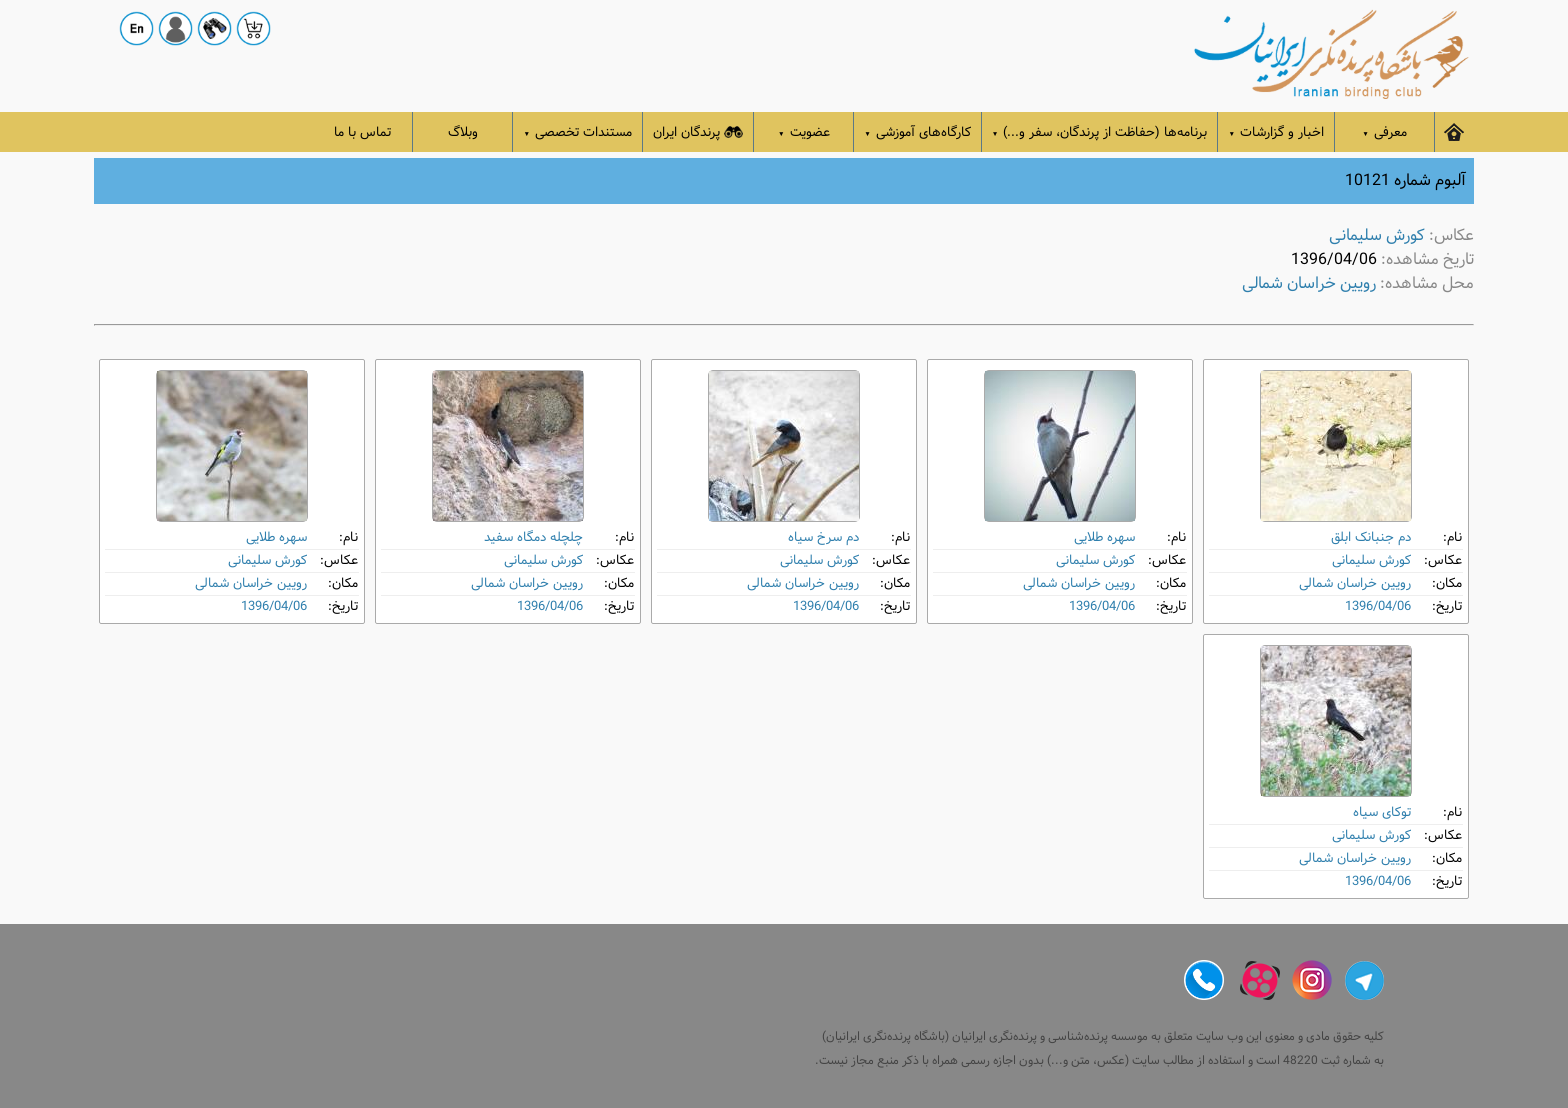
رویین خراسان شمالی (1309, 283)
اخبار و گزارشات (1276, 132)
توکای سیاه (1382, 812)
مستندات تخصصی (577, 132)
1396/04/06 (1378, 606)
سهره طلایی (1104, 537)
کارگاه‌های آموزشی (917, 132)
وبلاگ (463, 132)
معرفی (1384, 132)
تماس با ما (362, 132)
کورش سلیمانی (1377, 235)
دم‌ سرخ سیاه (823, 537)
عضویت (804, 132)
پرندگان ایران (698, 132)
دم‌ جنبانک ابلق (1371, 537)
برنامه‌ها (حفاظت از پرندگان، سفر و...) (1100, 132)
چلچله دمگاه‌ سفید (533, 537)
